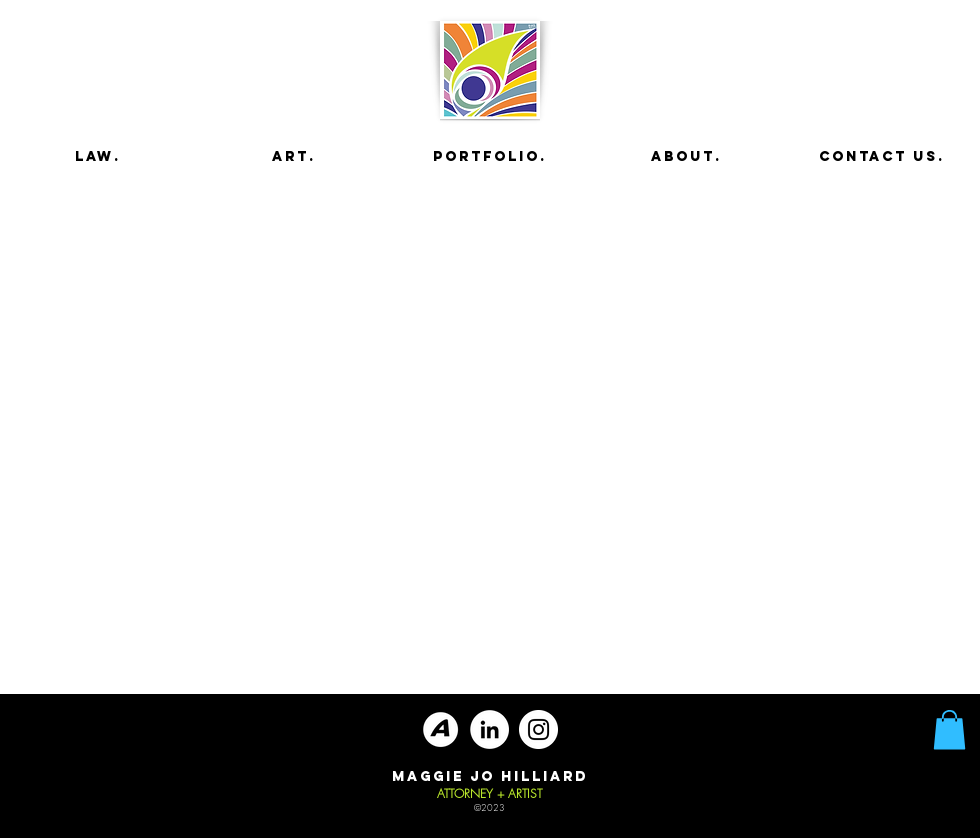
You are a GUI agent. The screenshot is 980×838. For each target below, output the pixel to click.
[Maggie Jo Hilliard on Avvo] (440, 729)
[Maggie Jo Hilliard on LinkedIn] (489, 729)
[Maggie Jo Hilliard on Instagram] (538, 729)
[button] (949, 729)
